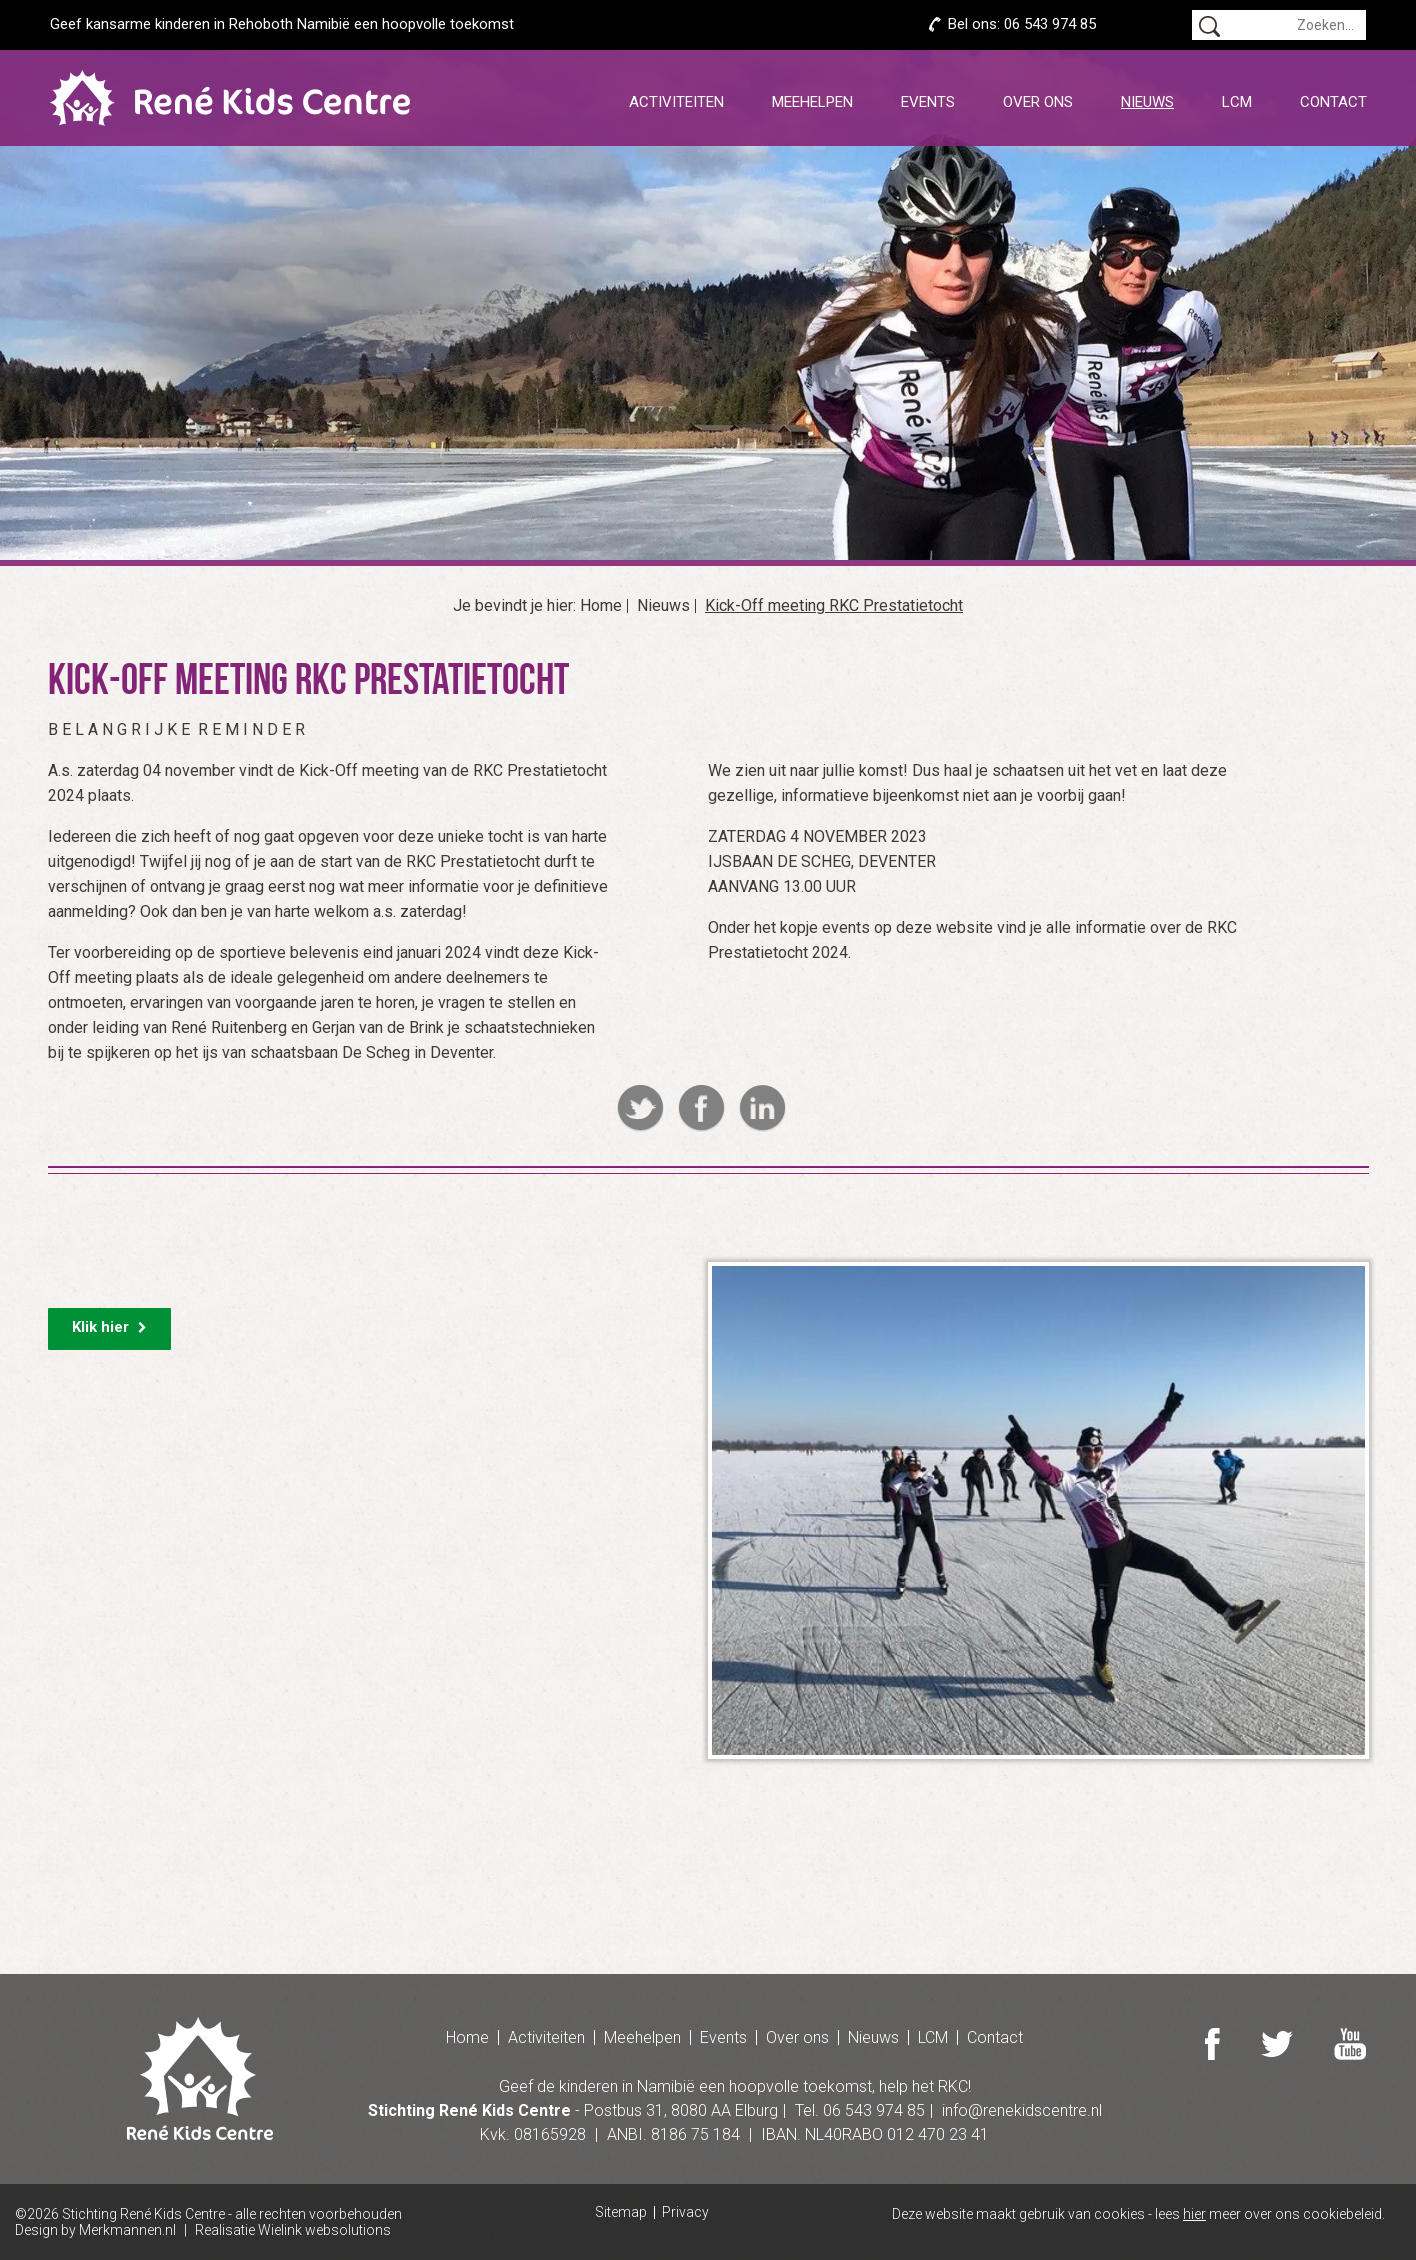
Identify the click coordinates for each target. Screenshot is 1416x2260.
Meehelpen (812, 102)
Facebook (701, 1108)
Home (601, 606)
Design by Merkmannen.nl (95, 2230)
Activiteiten (676, 102)
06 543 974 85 (1050, 24)
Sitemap (621, 2212)
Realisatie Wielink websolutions (293, 2230)
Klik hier (109, 1327)
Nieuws (1147, 102)
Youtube (1350, 2044)
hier (1194, 2214)
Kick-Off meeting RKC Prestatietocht (834, 606)
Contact (1333, 102)
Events (928, 102)
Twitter (640, 1108)
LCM (1237, 102)
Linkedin (762, 1108)
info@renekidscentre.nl (1022, 2110)
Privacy (685, 2212)
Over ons (1038, 102)
